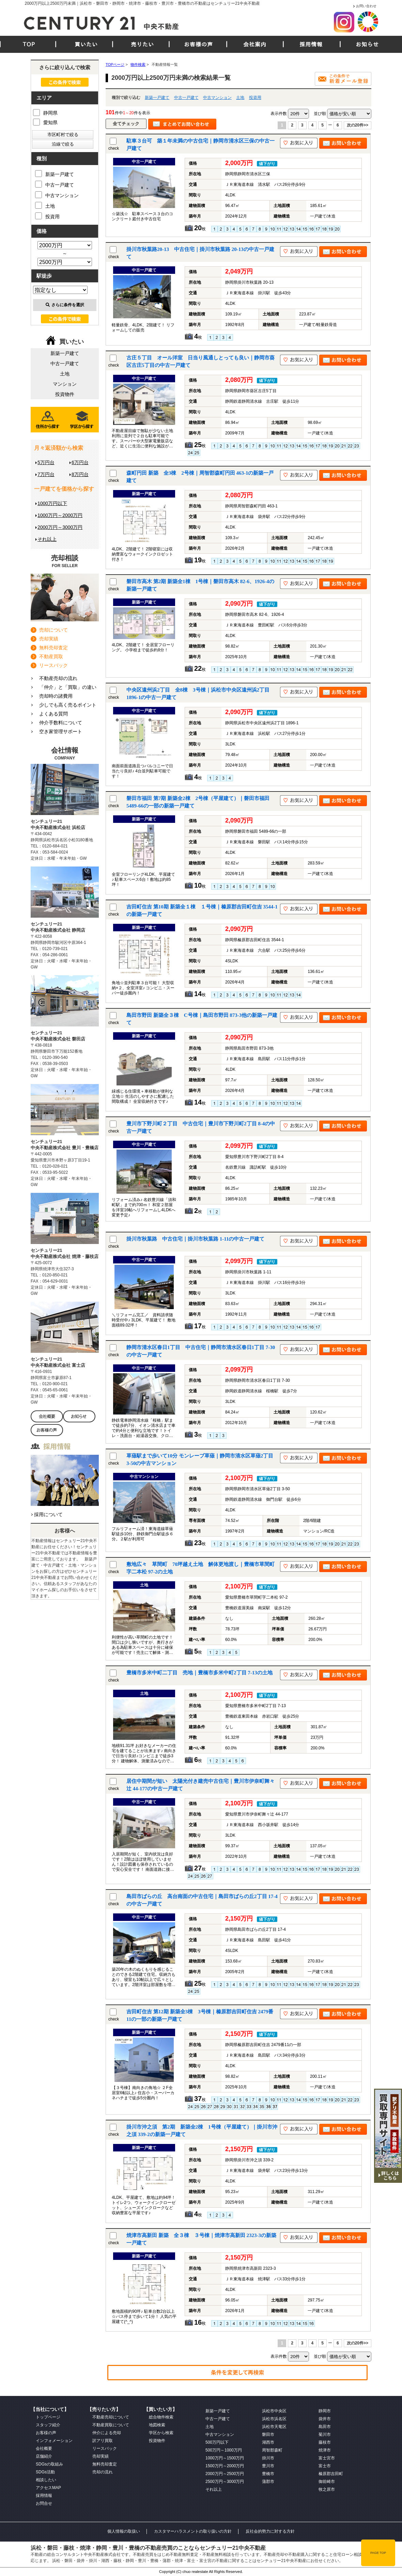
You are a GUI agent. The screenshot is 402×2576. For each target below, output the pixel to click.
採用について (48, 1514)
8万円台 (80, 474)
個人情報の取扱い (123, 2531)
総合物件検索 (161, 2417)
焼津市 (325, 2450)
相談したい (46, 2479)
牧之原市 (327, 2489)
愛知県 (45, 122)
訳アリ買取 (102, 2440)
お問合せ (44, 2503)
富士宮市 (327, 2458)
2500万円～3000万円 (224, 2481)
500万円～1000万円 (223, 2450)
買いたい (86, 44)
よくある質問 (53, 713)
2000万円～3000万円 (59, 527)
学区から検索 (161, 2432)
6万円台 (80, 462)
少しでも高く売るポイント (67, 705)
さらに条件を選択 (65, 304)
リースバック (53, 665)
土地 (240, 97)
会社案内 (254, 44)
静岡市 (325, 2411)
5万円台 (46, 462)
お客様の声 (198, 44)
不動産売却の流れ (58, 678)
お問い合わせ (366, 6)
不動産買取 (51, 656)
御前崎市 (327, 2481)
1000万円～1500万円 (224, 2458)
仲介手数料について (60, 722)
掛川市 (268, 2458)
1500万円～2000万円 (224, 2465)
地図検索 (157, 2425)
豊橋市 (268, 2473)
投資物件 (64, 394)
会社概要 (44, 2448)
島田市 (325, 2426)
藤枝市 (325, 2442)
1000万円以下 (52, 503)
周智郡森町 (272, 2450)
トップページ (48, 2417)
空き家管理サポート (60, 731)
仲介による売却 (106, 2432)
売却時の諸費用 (56, 696)
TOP (29, 44)
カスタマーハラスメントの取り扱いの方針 (193, 2531)
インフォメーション (54, 2440)
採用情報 (311, 44)
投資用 (255, 97)
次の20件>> (357, 125)
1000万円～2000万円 (59, 515)
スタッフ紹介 (48, 2425)
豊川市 (268, 2465)
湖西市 (268, 2442)
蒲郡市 (268, 2481)
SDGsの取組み (49, 2464)
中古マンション (217, 97)
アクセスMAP (48, 2487)
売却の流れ (102, 2472)
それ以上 (47, 539)
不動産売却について (110, 2417)
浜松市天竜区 (274, 2426)
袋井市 (325, 2418)
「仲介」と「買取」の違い (67, 687)
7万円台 (46, 474)
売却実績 (48, 638)
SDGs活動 (45, 2472)
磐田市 (268, 2434)
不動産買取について (110, 2425)
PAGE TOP (378, 2553)
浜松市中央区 (274, 2411)
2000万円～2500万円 (224, 2473)
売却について (53, 630)
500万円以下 (217, 2442)
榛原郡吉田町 (331, 2473)
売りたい (142, 44)
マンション (65, 384)
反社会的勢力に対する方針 (270, 2531)
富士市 (325, 2465)
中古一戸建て (186, 97)
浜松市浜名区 (274, 2418)
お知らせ (367, 44)
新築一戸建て (157, 97)
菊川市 (325, 2434)
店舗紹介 (44, 2456)
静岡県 (45, 112)
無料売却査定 (53, 647)
